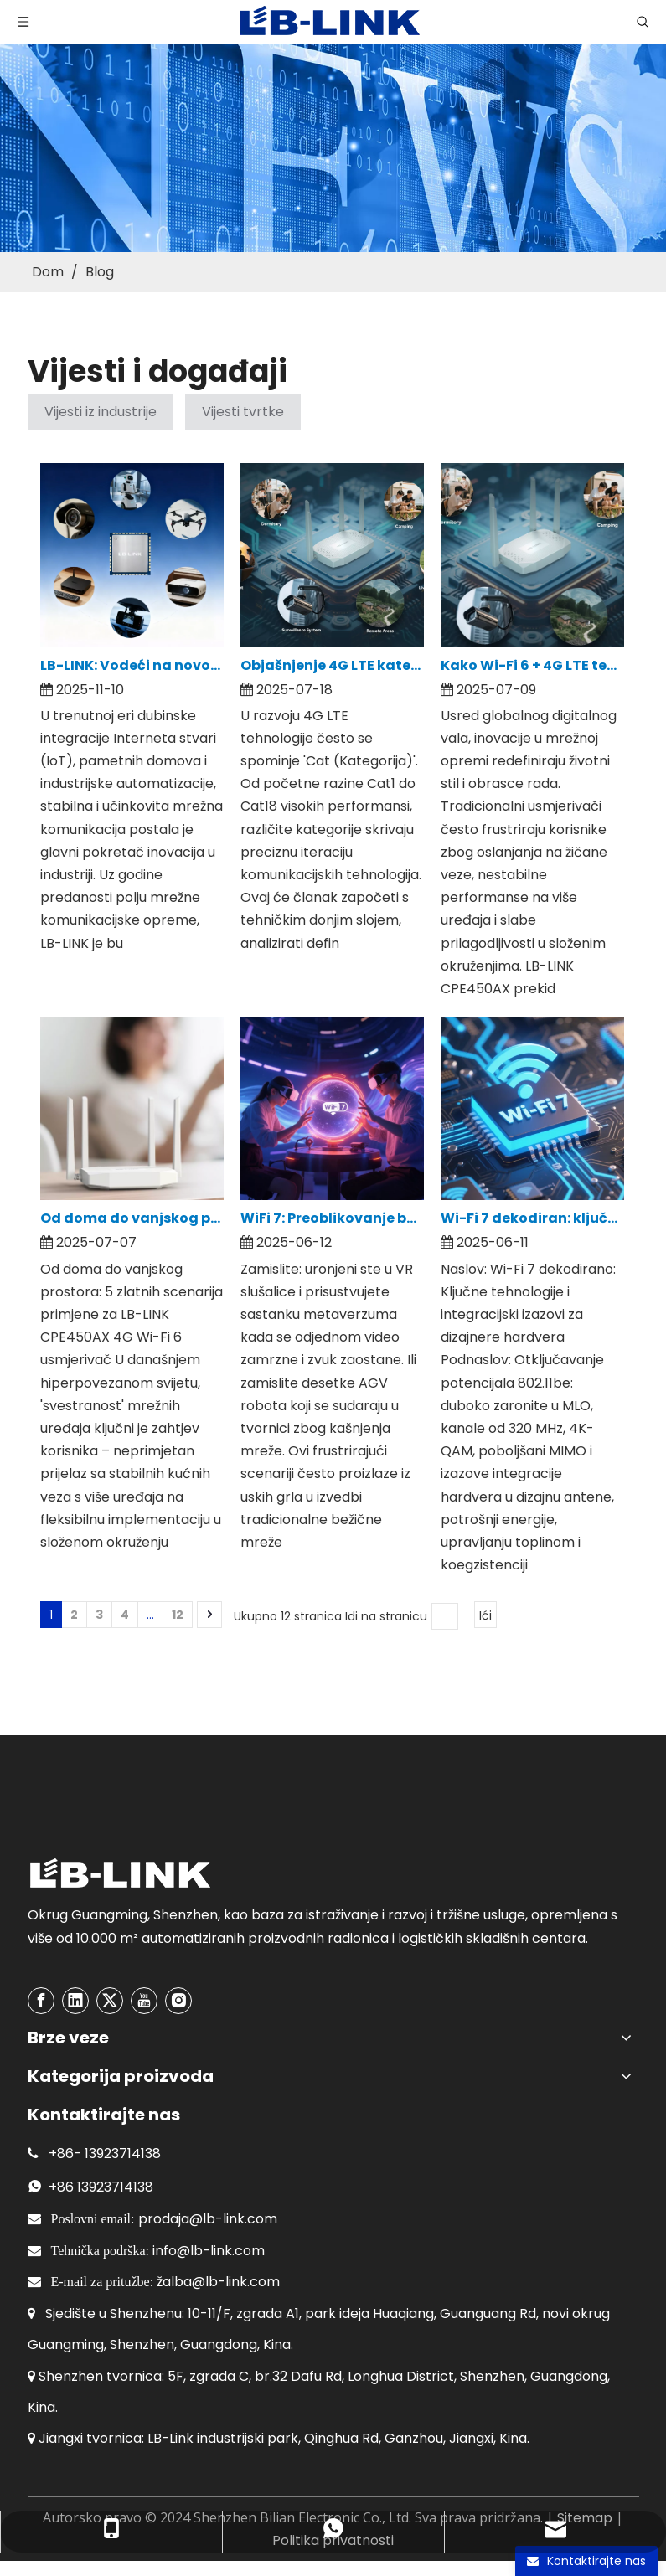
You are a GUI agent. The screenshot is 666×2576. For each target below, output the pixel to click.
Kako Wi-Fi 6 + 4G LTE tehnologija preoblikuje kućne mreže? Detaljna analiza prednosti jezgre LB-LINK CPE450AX (532, 665)
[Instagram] (178, 2000)
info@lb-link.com (208, 2250)
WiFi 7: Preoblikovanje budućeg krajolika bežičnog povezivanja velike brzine (332, 1218)
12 (177, 1614)
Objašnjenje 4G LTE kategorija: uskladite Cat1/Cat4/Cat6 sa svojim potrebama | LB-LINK (332, 665)
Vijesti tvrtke (243, 411)
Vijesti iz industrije (100, 411)
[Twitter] (109, 2000)
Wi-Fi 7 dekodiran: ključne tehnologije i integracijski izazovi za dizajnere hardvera (532, 1218)
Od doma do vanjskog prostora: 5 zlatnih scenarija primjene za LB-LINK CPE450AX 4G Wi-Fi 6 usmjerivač (132, 1218)
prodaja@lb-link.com (207, 2218)
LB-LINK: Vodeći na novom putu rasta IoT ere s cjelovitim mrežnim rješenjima (132, 665)
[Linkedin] (75, 2000)
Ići (485, 1615)
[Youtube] (144, 2000)
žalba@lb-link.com (218, 2281)
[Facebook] (41, 2000)
